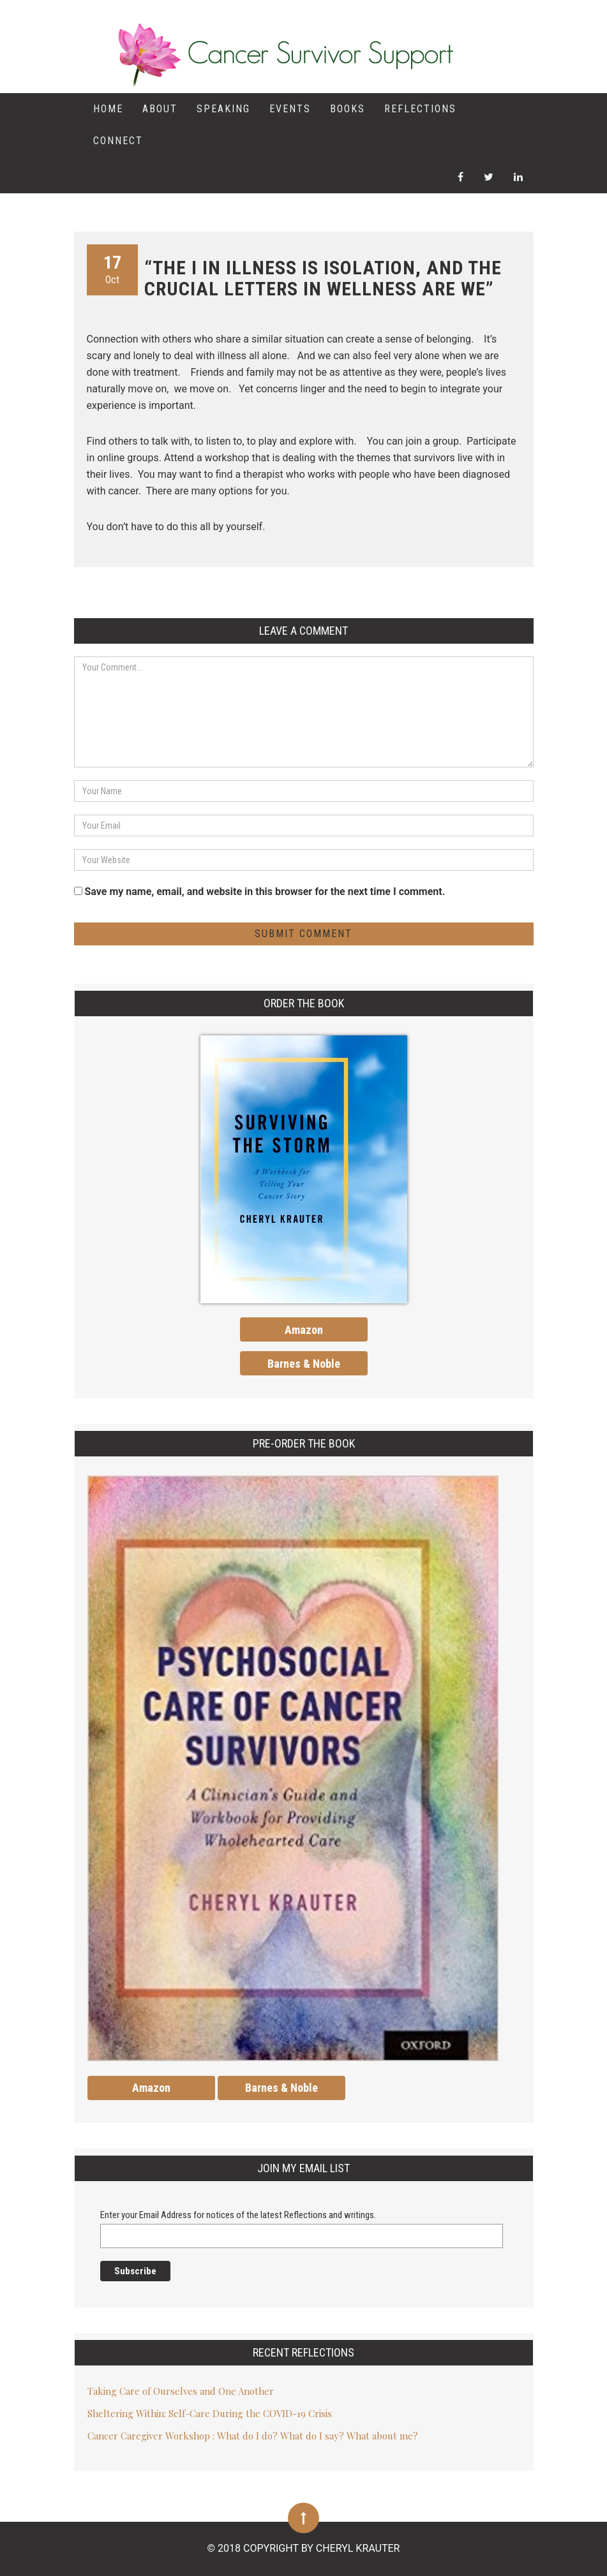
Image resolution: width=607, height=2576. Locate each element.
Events (290, 109)
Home (108, 109)
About (159, 109)
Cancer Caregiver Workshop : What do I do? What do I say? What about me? (252, 2435)
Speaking (223, 109)
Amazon (304, 1329)
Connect (118, 141)
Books (347, 109)
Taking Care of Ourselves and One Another (180, 2391)
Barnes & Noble (303, 1363)
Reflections (420, 109)
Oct (112, 269)
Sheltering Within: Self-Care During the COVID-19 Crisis (209, 2413)
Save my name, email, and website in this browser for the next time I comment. (264, 891)
